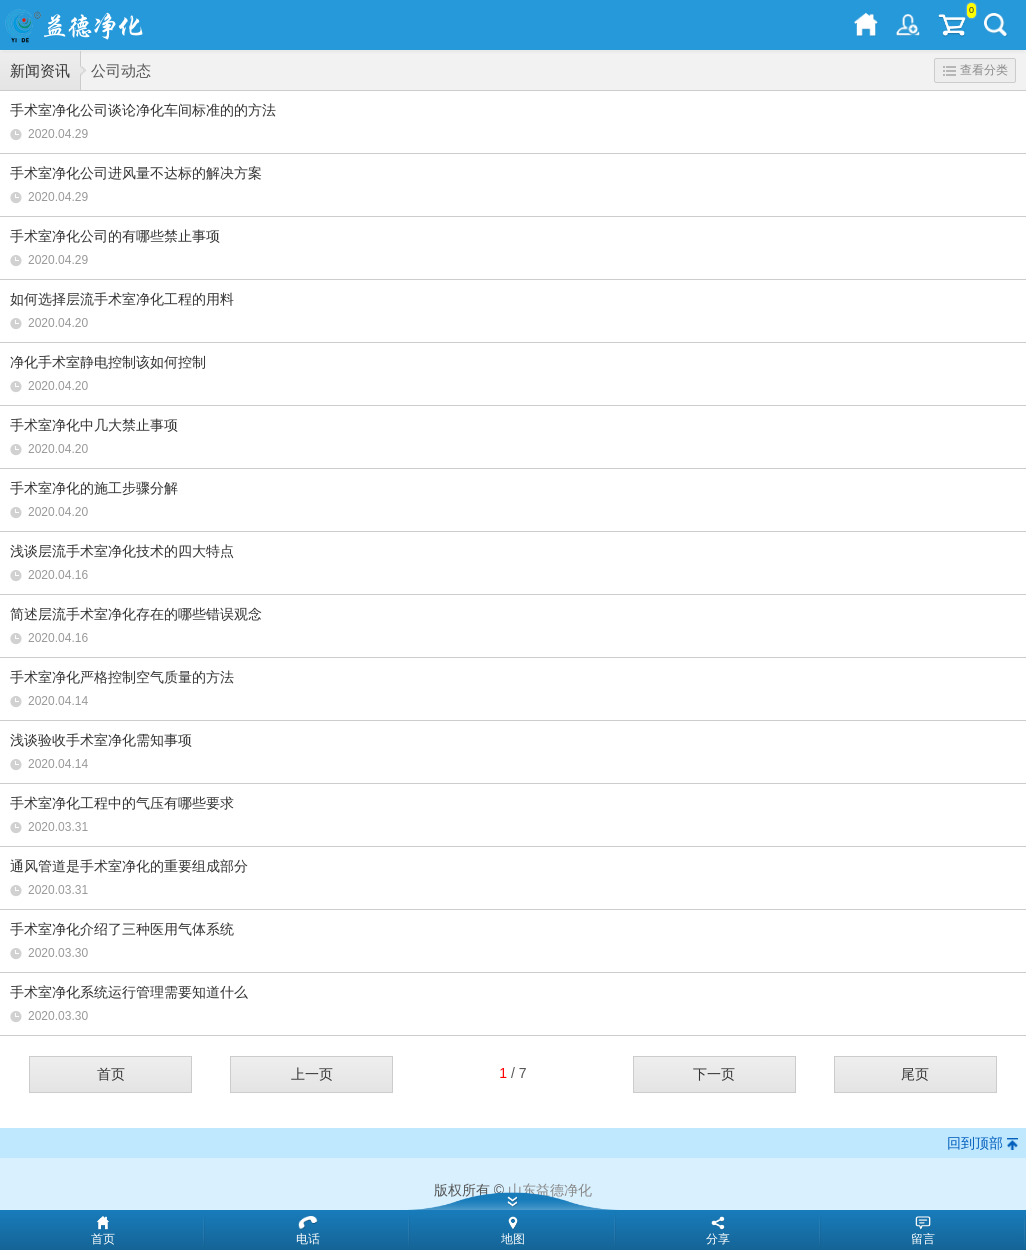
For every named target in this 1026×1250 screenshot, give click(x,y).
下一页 (714, 1074)
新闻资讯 (40, 70)
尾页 (915, 1074)
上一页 (312, 1074)
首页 (111, 1074)
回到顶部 (975, 1143)
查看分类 (975, 70)
